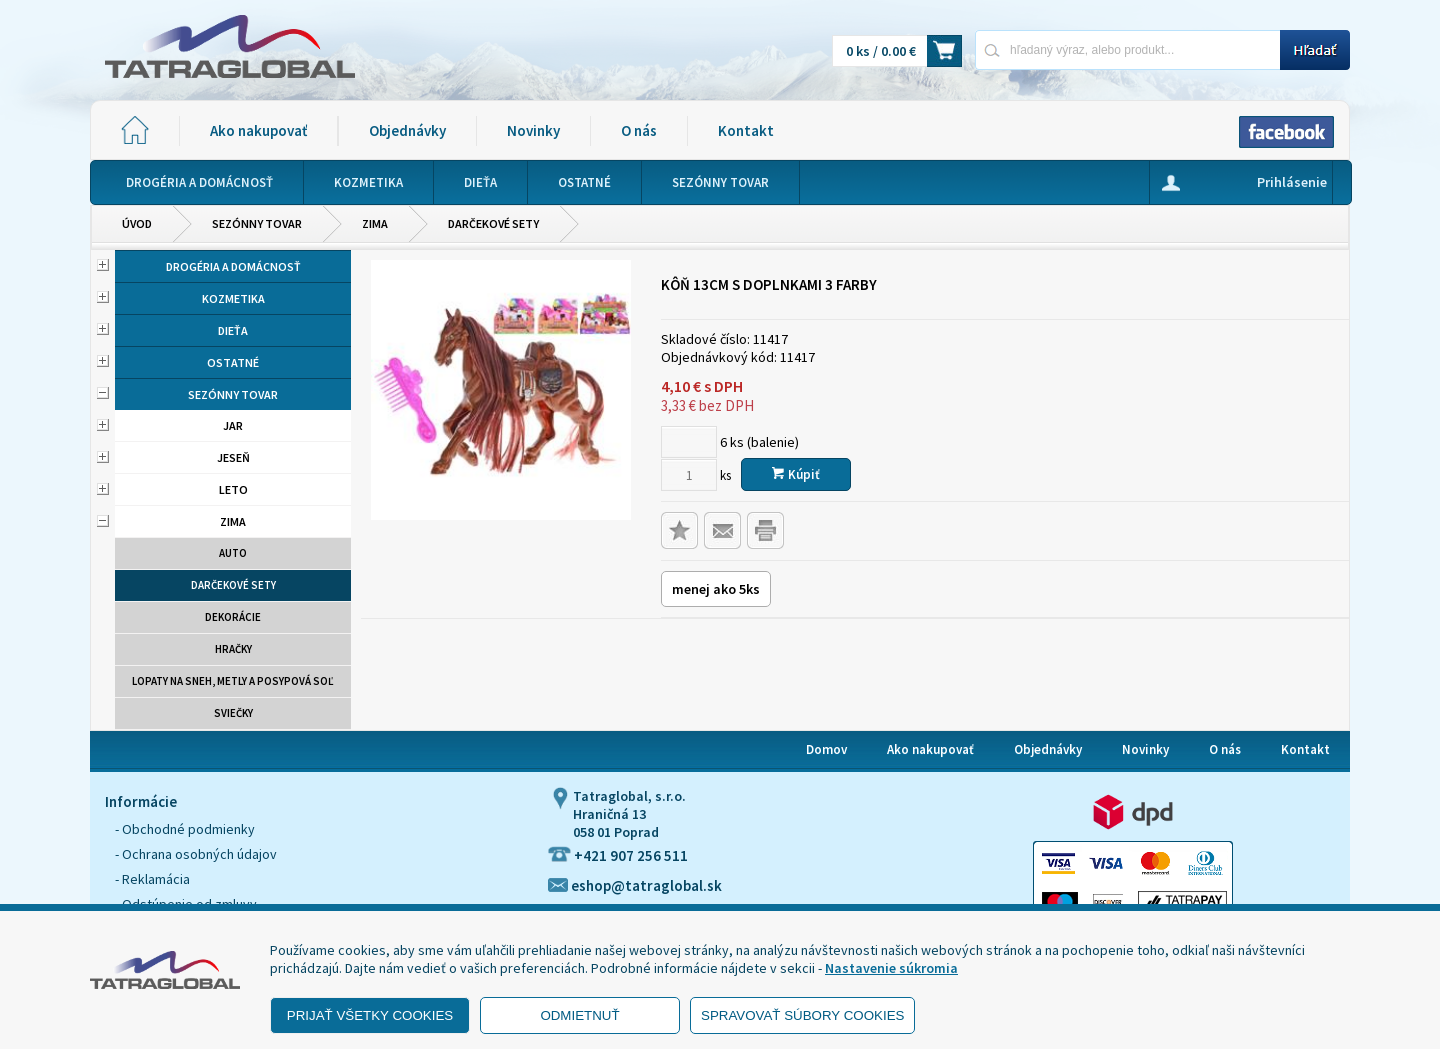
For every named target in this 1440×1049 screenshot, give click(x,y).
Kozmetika (233, 298)
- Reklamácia (152, 879)
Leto (233, 489)
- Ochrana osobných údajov (196, 854)
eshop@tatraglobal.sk (635, 885)
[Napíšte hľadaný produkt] (1127, 49)
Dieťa (233, 330)
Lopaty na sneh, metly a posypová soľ (233, 681)
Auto (233, 553)
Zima (375, 223)
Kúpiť (796, 474)
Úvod (137, 223)
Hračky (233, 649)
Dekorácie (233, 617)
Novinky (533, 130)
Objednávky (407, 130)
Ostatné (233, 362)
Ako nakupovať (258, 130)
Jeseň (233, 457)
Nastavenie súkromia (891, 968)
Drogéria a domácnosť (233, 266)
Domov (826, 749)
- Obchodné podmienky (185, 829)
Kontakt (746, 130)
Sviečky (233, 713)
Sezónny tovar (257, 223)
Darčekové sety (493, 223)
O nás (639, 130)
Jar (233, 425)
